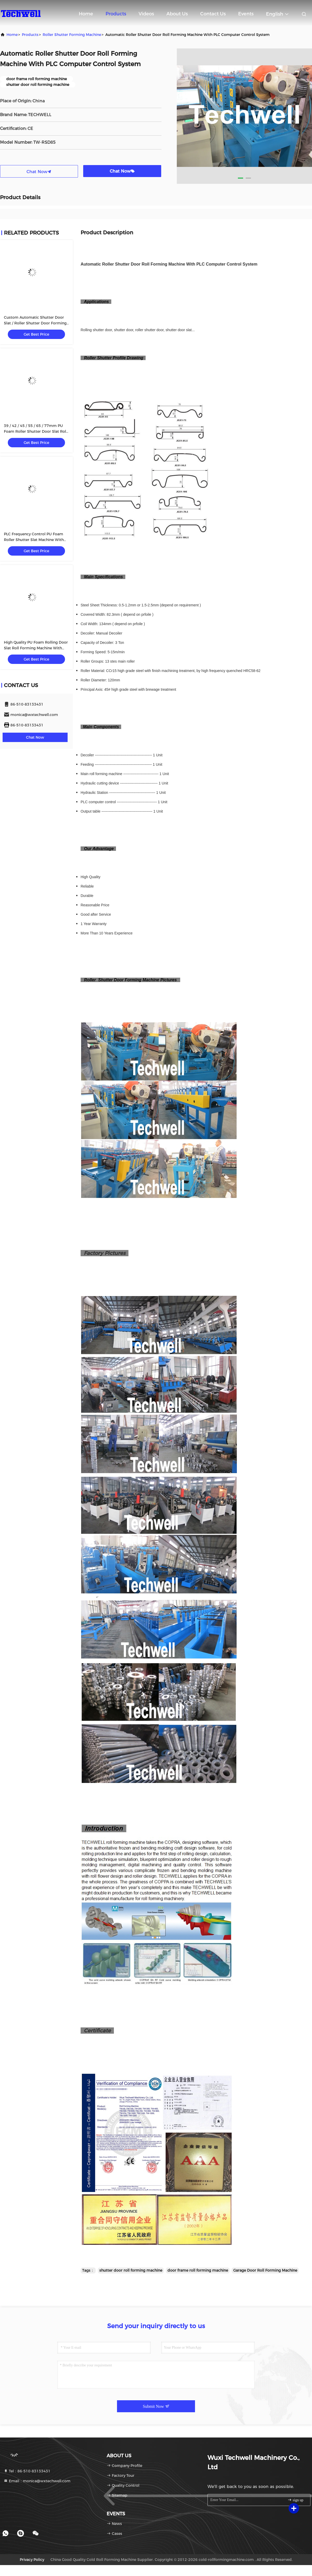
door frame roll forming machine (197, 2270)
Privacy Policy (32, 2559)
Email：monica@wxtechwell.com (37, 2481)
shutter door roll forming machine (130, 2270)
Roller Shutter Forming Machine (72, 34)
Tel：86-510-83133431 (27, 2471)
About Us (177, 14)
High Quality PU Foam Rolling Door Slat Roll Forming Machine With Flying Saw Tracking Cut (36, 648)
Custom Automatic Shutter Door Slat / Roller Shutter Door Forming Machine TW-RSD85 (35, 323)
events (246, 14)
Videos (146, 14)
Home (86, 14)
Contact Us (213, 14)
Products (116, 14)
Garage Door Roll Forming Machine (265, 2270)
